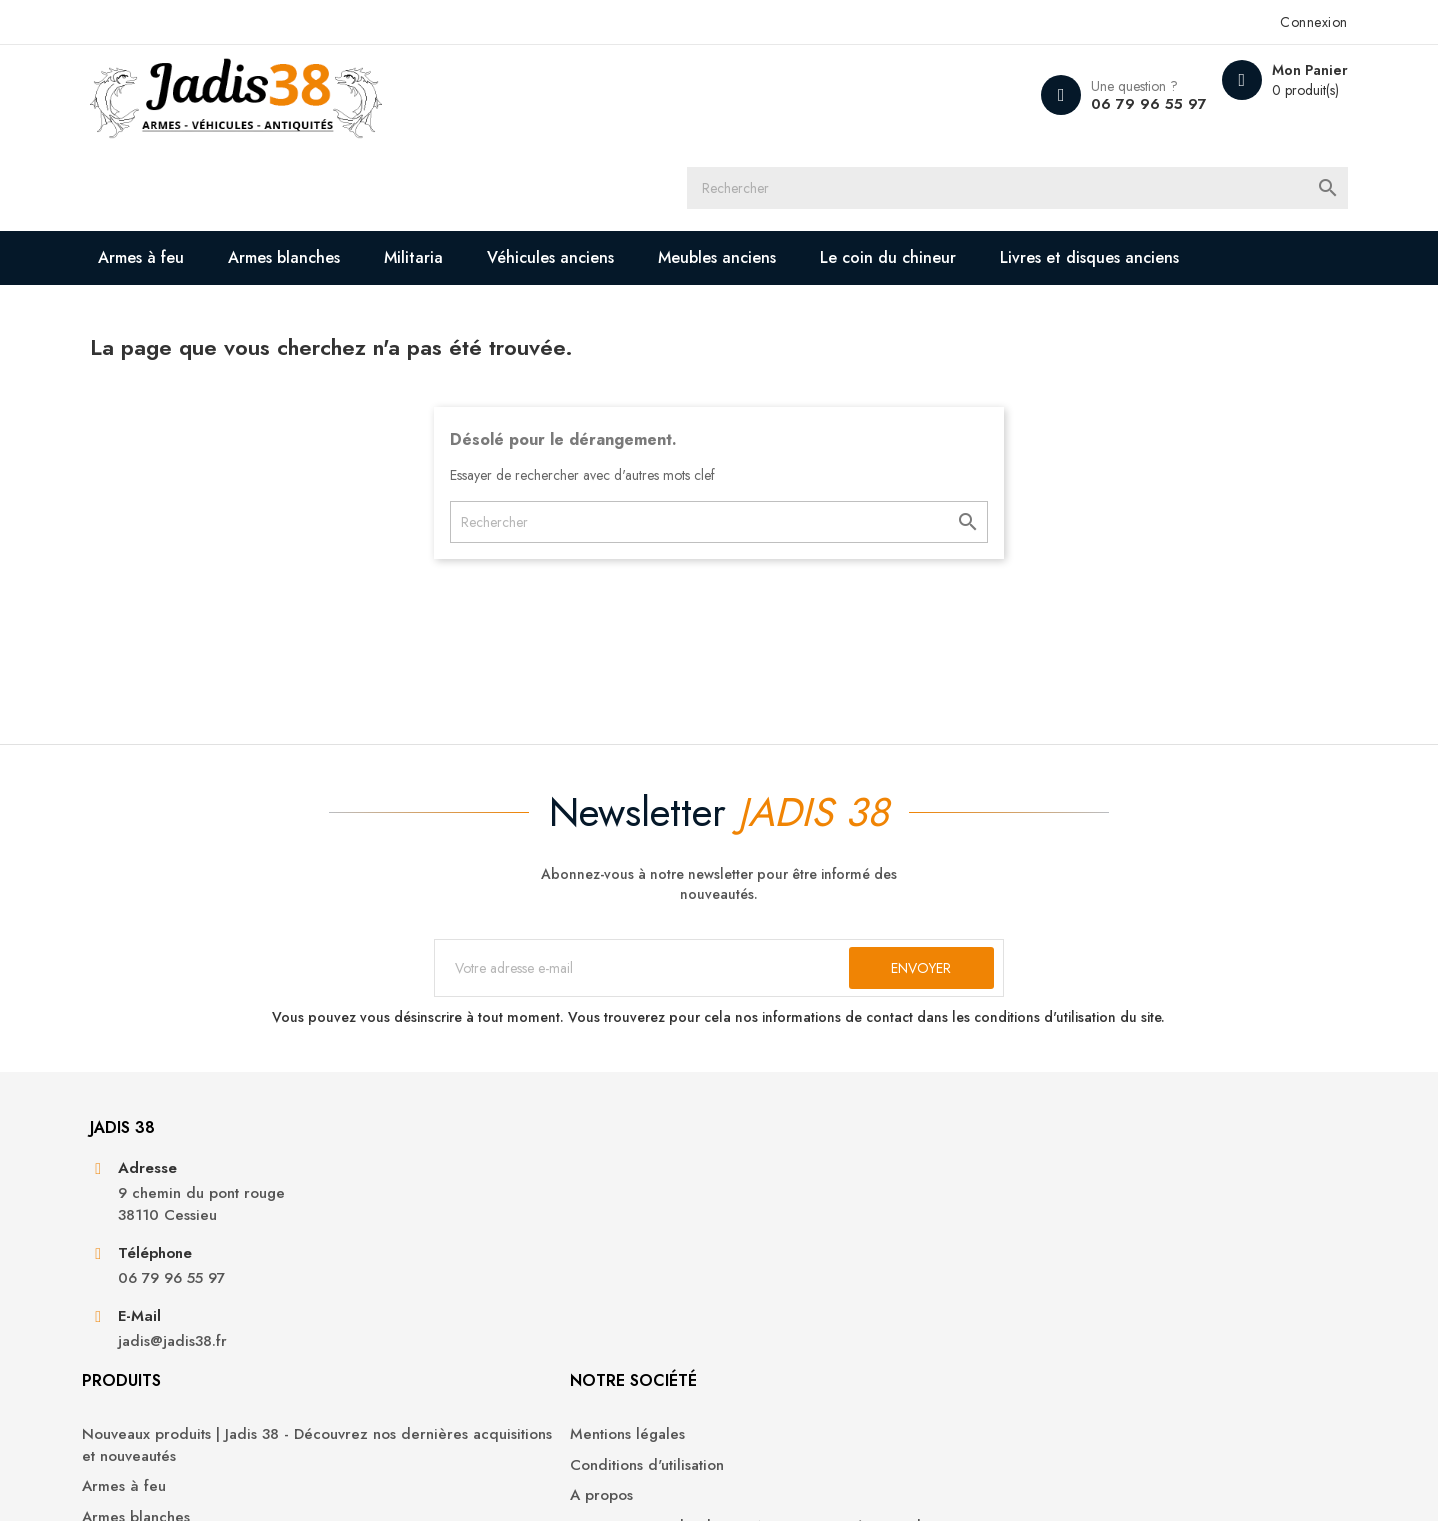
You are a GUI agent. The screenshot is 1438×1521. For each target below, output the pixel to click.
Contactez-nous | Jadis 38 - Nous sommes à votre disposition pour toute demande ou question (845, 1321)
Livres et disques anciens (283, 225)
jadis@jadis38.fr (246, 1381)
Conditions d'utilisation (811, 1238)
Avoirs (1039, 1268)
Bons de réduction (1082, 1329)
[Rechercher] (737, 95)
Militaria (489, 171)
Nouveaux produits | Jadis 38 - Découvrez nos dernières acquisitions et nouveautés (552, 1230)
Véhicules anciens (626, 171)
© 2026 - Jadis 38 (221, 1481)
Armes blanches (360, 171)
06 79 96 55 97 (1060, 104)
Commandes (1061, 1238)
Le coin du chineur (964, 171)
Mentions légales (791, 1208)
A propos (765, 1268)
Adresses (1050, 1299)
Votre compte (1083, 1153)
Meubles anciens (793, 171)
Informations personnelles (1106, 1208)
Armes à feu (217, 171)
